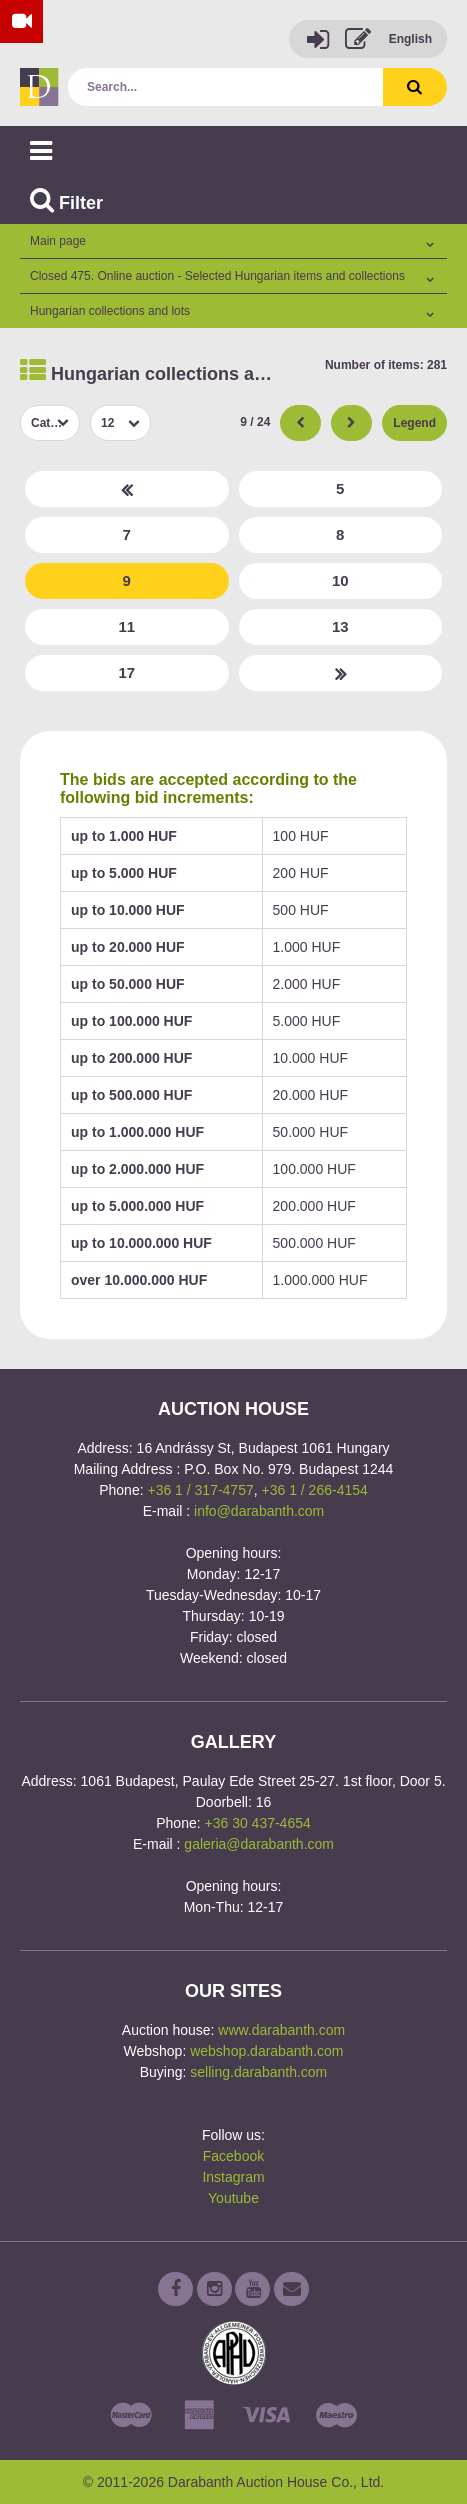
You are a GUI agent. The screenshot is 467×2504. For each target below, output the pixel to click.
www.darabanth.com (281, 2030)
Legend (414, 423)
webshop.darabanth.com (266, 2051)
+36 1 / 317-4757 (200, 1490)
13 (340, 626)
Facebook (233, 2156)
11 (126, 626)
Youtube (233, 2198)
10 (340, 580)
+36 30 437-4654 (258, 1823)
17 (126, 672)
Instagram (233, 2177)
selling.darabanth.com (258, 2072)
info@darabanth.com (259, 1511)
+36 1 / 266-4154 (315, 1490)
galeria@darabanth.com (259, 1844)
